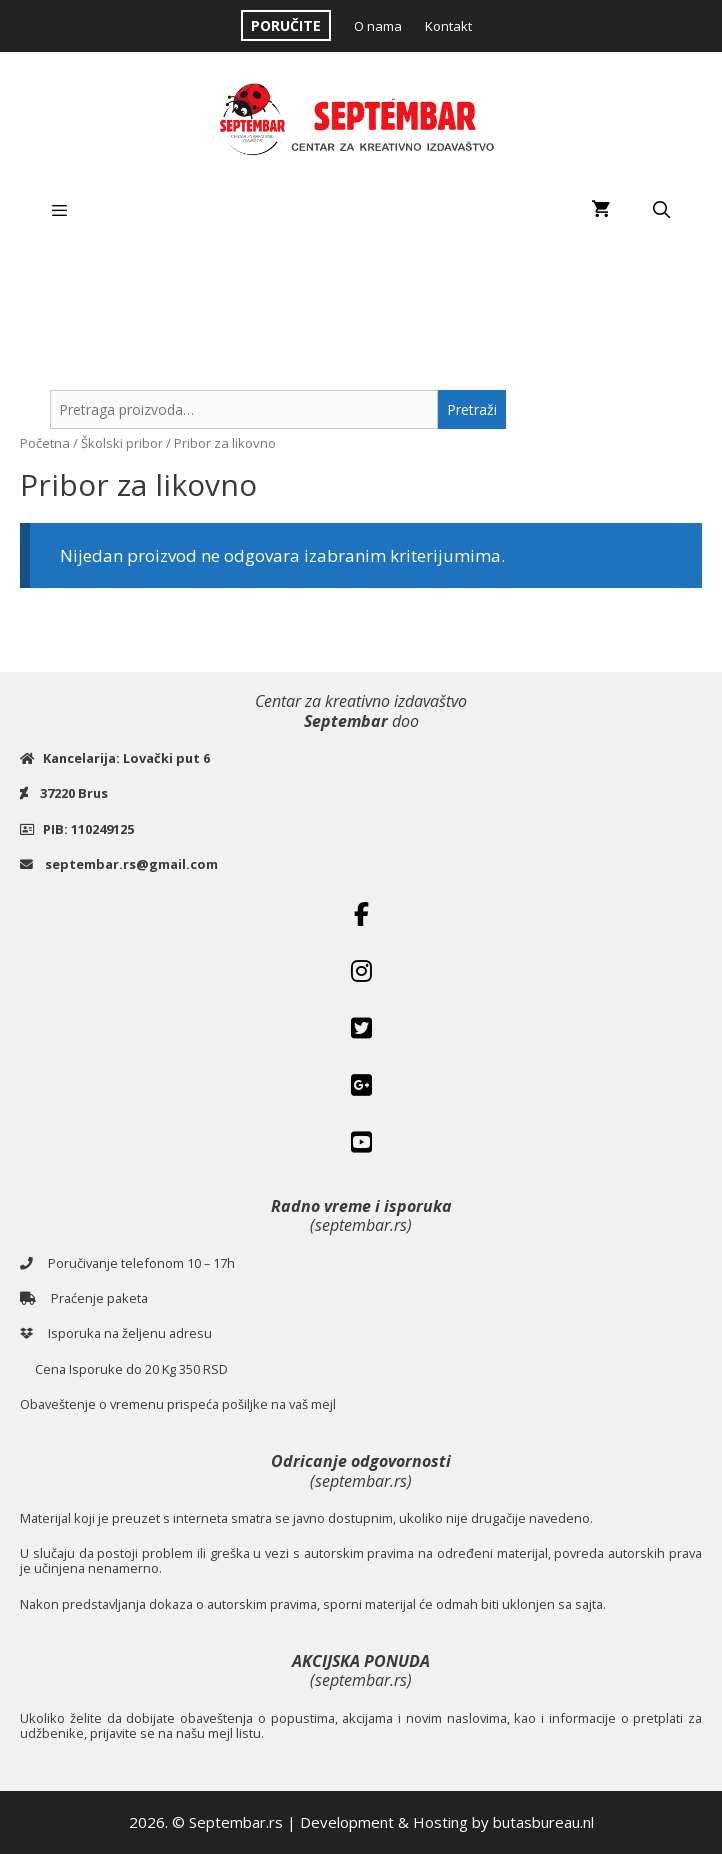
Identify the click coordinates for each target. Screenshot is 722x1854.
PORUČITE (286, 25)
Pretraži (472, 409)
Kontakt (448, 26)
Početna (45, 443)
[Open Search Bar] (661, 210)
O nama (378, 26)
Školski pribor (122, 443)
